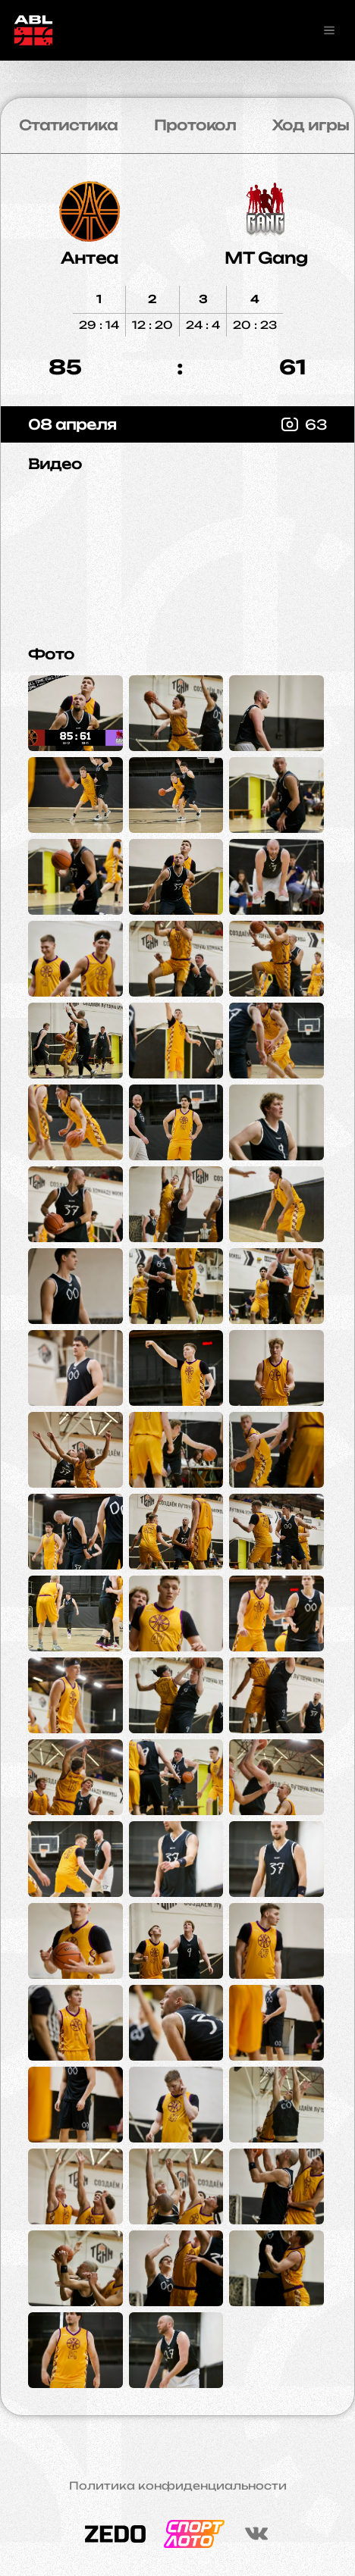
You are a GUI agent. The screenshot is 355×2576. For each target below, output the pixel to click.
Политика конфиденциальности (178, 2486)
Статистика (68, 125)
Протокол (195, 125)
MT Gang (266, 258)
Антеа (89, 258)
